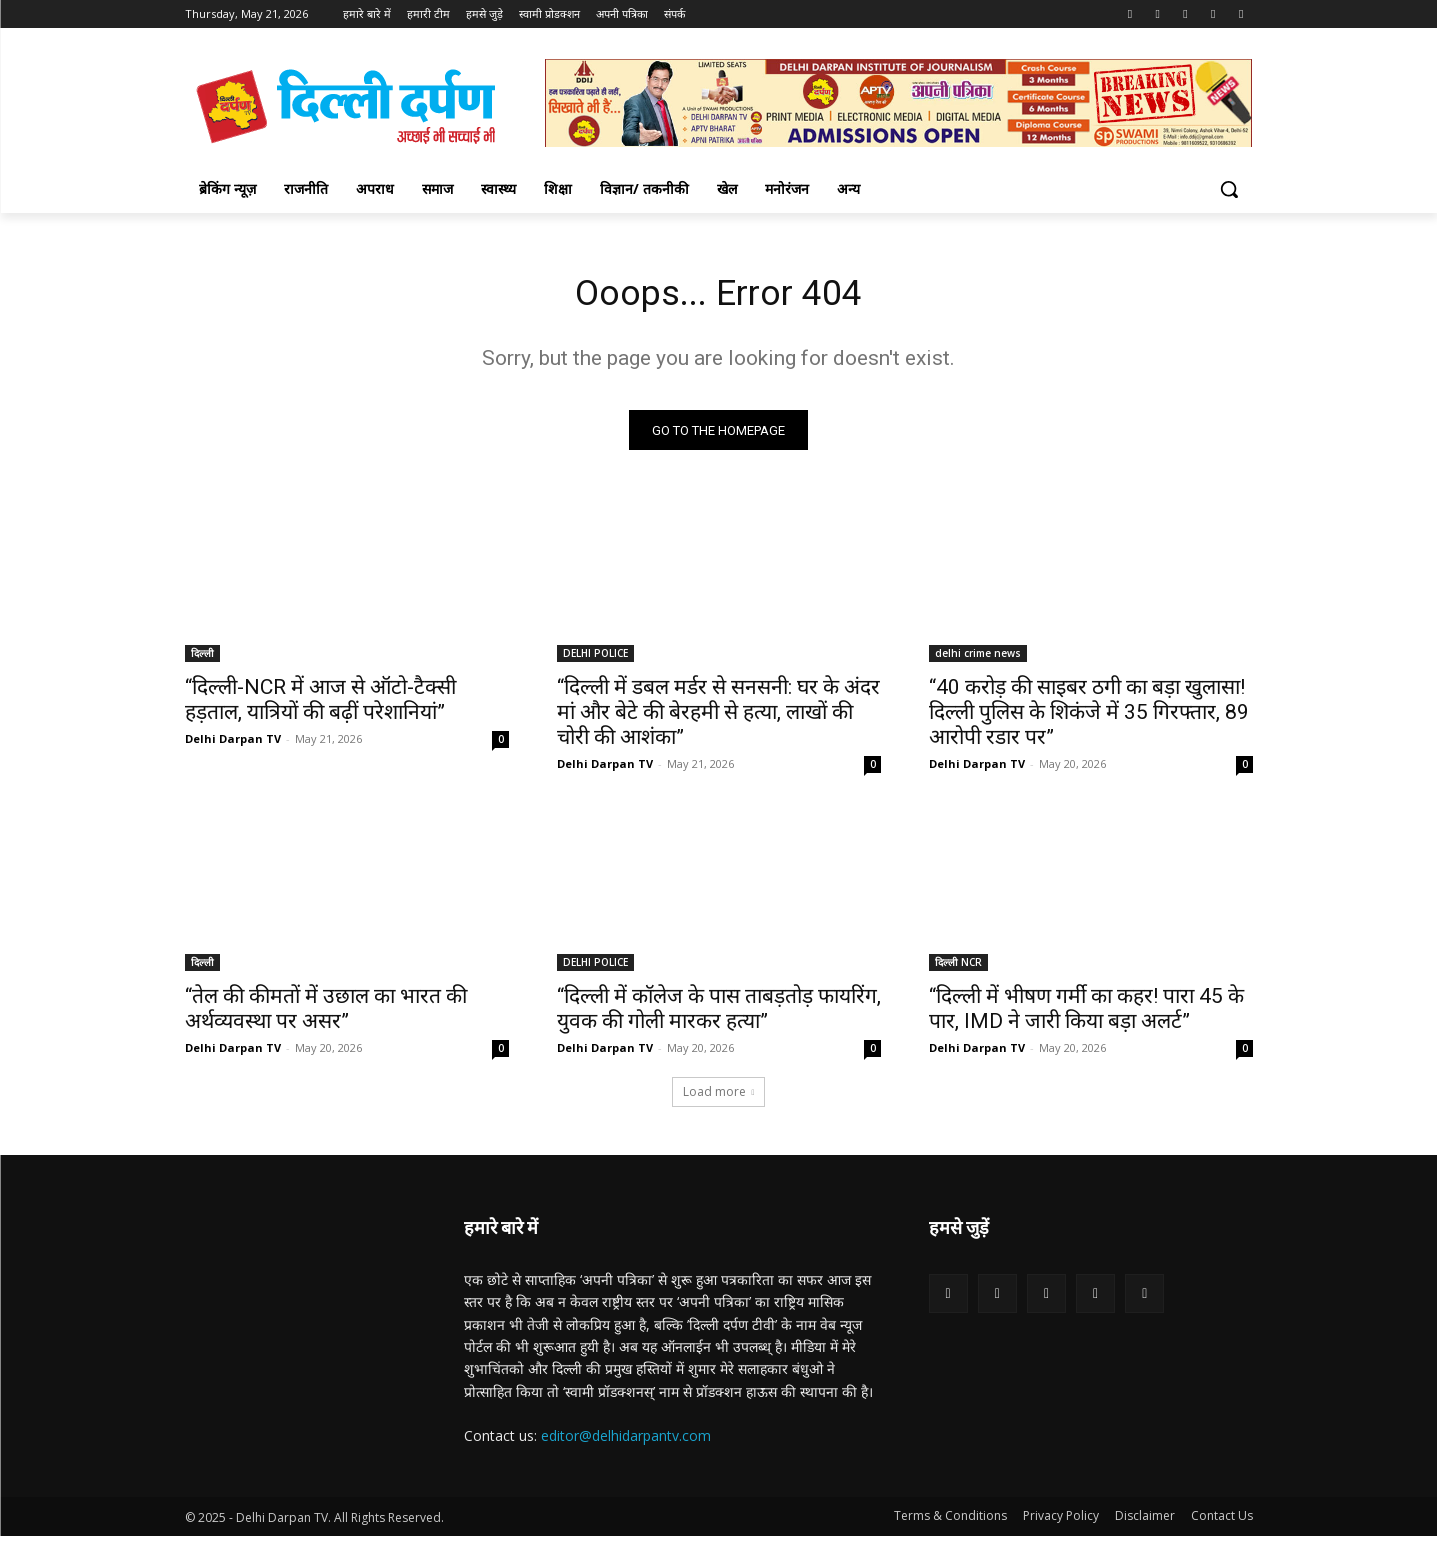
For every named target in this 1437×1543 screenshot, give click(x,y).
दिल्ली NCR (958, 969)
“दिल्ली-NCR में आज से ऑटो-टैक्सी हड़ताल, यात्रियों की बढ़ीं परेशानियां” (320, 706)
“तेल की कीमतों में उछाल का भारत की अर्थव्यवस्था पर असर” (326, 1015)
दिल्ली (202, 660)
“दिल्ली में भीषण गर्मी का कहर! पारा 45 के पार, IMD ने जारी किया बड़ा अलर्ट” (1086, 1015)
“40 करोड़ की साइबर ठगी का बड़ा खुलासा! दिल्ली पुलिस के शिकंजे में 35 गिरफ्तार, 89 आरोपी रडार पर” (1089, 719)
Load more (719, 1098)
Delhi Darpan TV (233, 745)
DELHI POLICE (595, 660)
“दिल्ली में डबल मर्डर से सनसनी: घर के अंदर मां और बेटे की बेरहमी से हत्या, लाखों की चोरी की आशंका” (718, 719)
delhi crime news (978, 660)
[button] (1229, 189)
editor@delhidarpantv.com (626, 1441)
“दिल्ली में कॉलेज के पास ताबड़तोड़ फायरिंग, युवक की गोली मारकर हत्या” (719, 1015)
